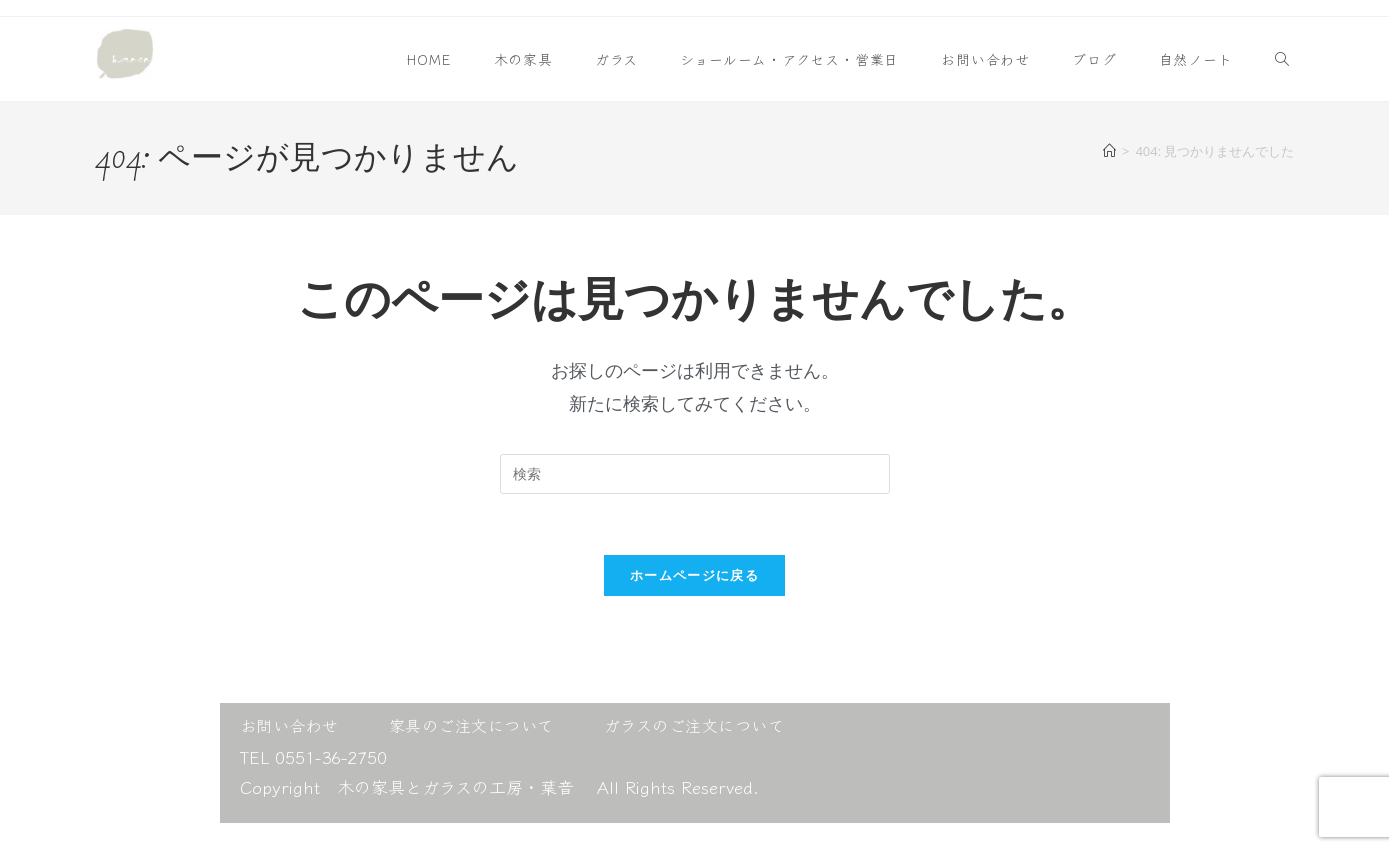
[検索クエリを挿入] (695, 474)
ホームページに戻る (694, 575)
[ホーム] (1109, 151)
